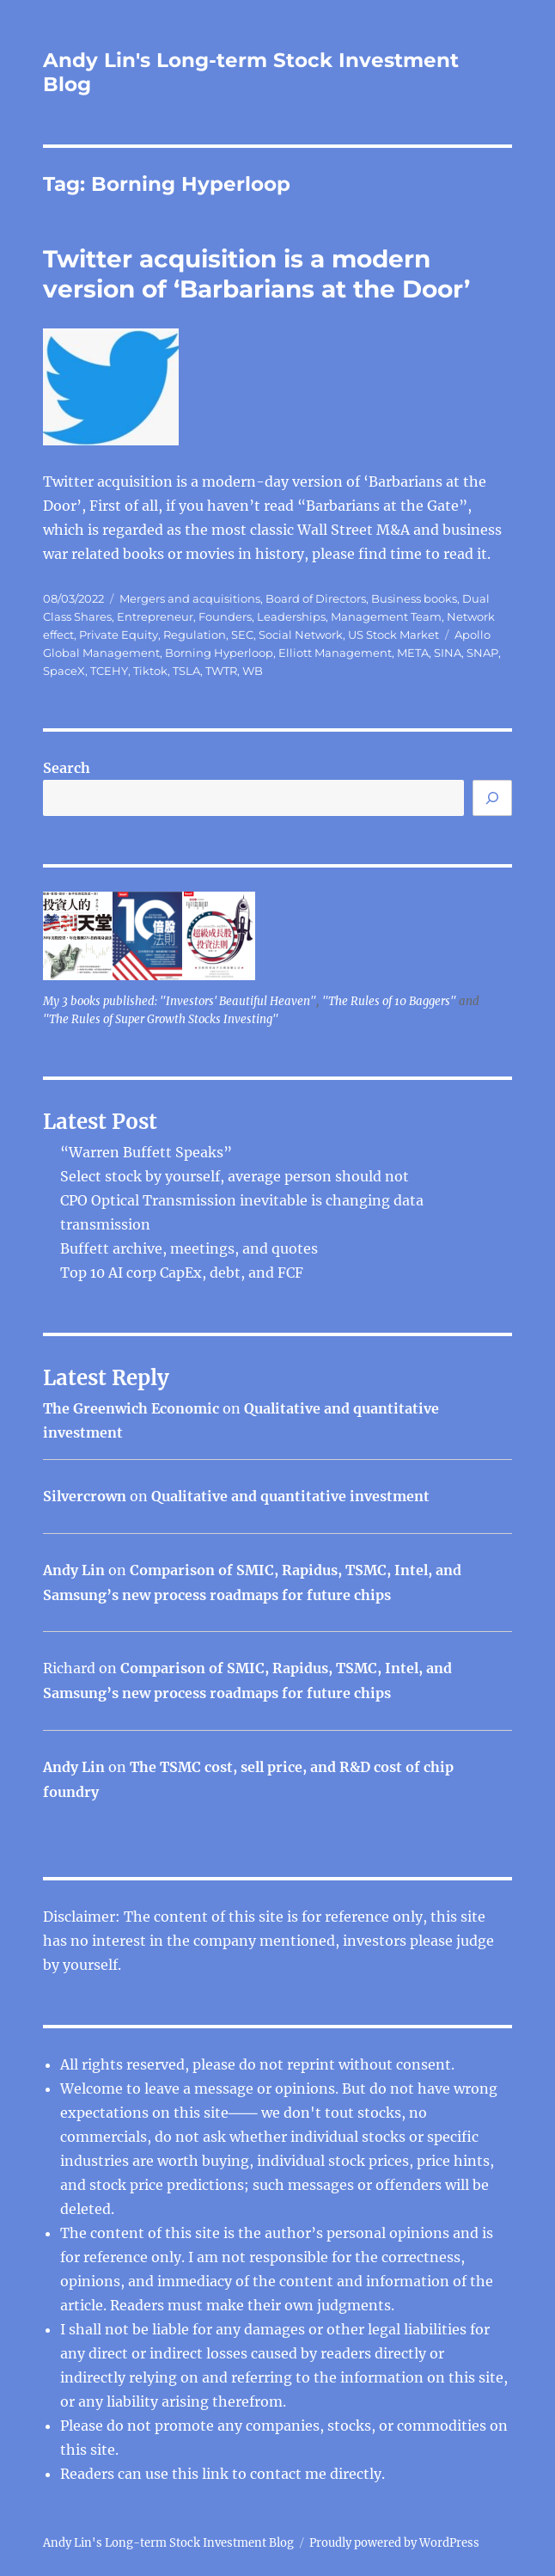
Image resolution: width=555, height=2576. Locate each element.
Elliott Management (335, 652)
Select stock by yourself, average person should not (234, 1176)
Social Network (301, 634)
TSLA (186, 671)
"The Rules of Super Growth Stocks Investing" (160, 1019)
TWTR (221, 671)
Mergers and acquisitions (189, 598)
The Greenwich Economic (131, 1408)
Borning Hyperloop (219, 652)
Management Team (386, 616)
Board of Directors (315, 598)
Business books (414, 598)
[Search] (492, 798)
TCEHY (109, 671)
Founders (225, 616)
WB (252, 671)
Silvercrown (84, 1496)
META (413, 652)
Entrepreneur (155, 616)
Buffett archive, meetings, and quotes (189, 1248)
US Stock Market (393, 634)
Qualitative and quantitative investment (290, 1496)
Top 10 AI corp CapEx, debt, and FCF (181, 1272)
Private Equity (118, 634)
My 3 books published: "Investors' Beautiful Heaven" (179, 1001)
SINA (447, 652)
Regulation (194, 634)
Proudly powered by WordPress (394, 2543)
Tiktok (150, 671)
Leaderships (291, 616)
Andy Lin (74, 1570)
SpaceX (64, 671)
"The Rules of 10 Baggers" (389, 1001)
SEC (242, 634)
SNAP (482, 652)
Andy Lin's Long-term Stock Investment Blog (168, 2543)
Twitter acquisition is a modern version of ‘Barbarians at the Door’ (256, 274)
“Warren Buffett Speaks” (146, 1152)
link (217, 2473)
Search (66, 767)
